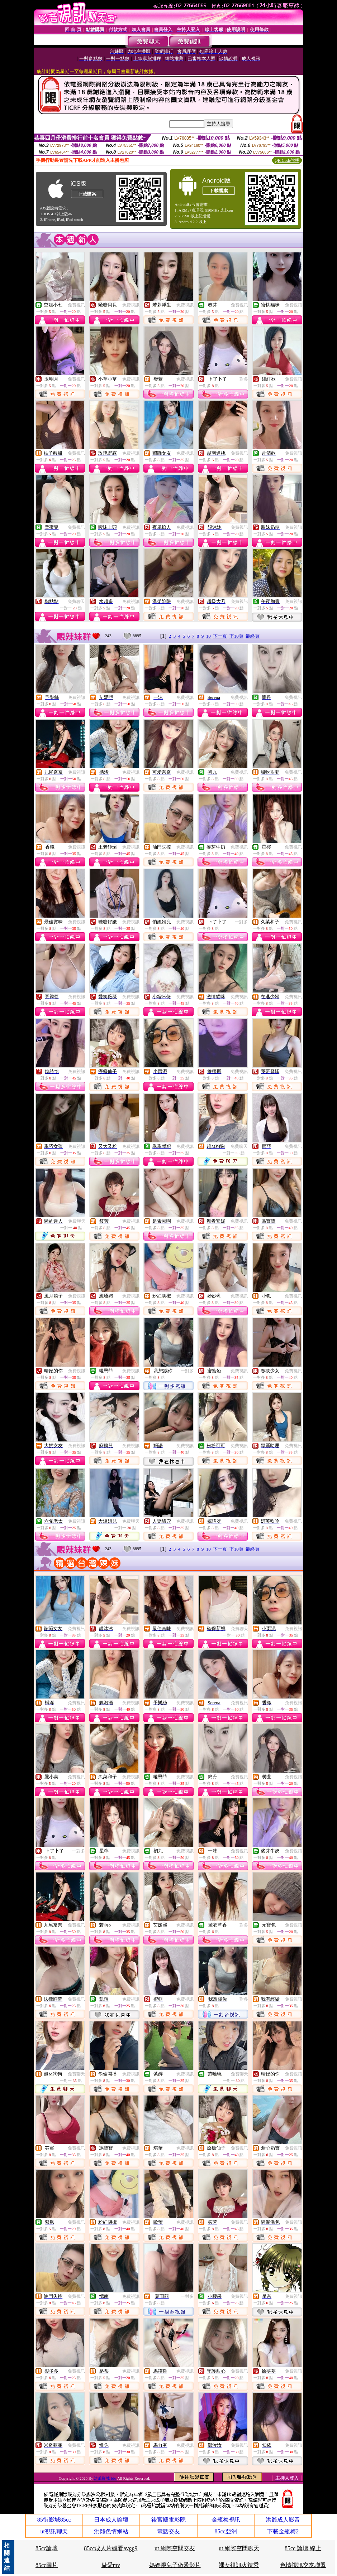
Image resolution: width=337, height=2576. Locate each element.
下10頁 (236, 636)
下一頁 (220, 636)
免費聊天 (76, 601)
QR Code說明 (287, 160)
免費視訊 (76, 305)
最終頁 (253, 636)
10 (208, 636)
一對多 (241, 379)
